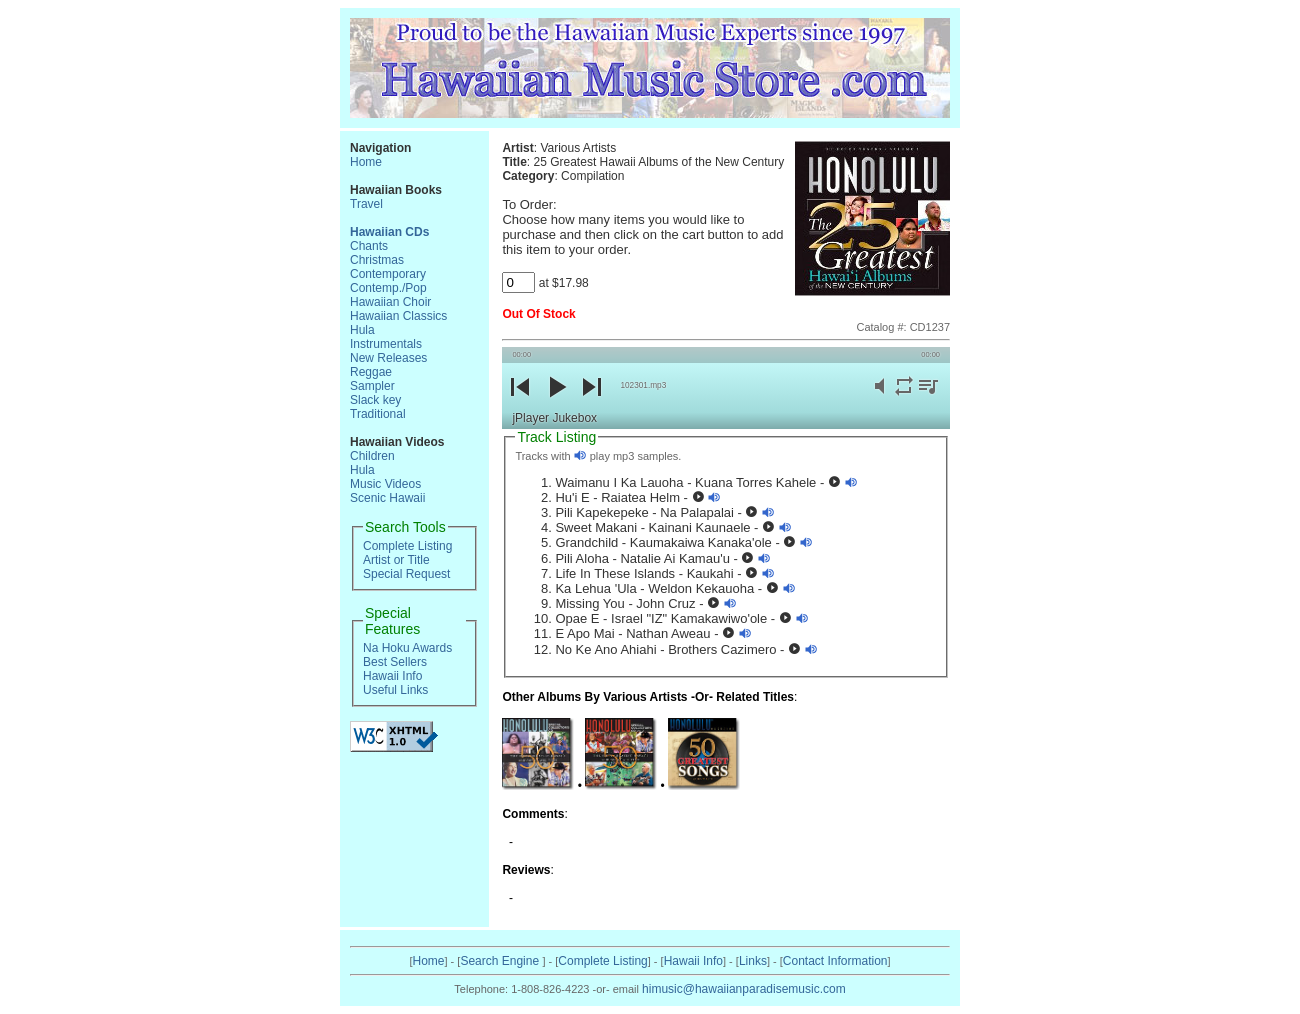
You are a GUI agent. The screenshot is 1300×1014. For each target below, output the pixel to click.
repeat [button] (904, 397)
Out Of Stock (538, 314)
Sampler (372, 386)
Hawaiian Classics (398, 316)
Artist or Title (396, 560)
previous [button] (520, 403)
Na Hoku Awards (407, 648)
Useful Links (395, 690)
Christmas (377, 260)
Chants (369, 246)
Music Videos (385, 484)
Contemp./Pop (388, 288)
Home (366, 162)
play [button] (556, 403)
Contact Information (835, 961)
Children (372, 456)
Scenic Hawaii (387, 498)
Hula (362, 330)
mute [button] (880, 397)
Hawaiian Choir (390, 302)
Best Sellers (395, 662)
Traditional (378, 414)
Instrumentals (386, 344)
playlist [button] (928, 397)
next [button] (592, 403)
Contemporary (388, 274)
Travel (366, 204)
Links (753, 961)
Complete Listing (407, 546)
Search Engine (501, 961)
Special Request (406, 574)
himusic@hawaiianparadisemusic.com (744, 989)
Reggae (371, 372)
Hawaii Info (392, 676)
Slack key (375, 400)
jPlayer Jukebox (554, 418)
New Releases (388, 358)
